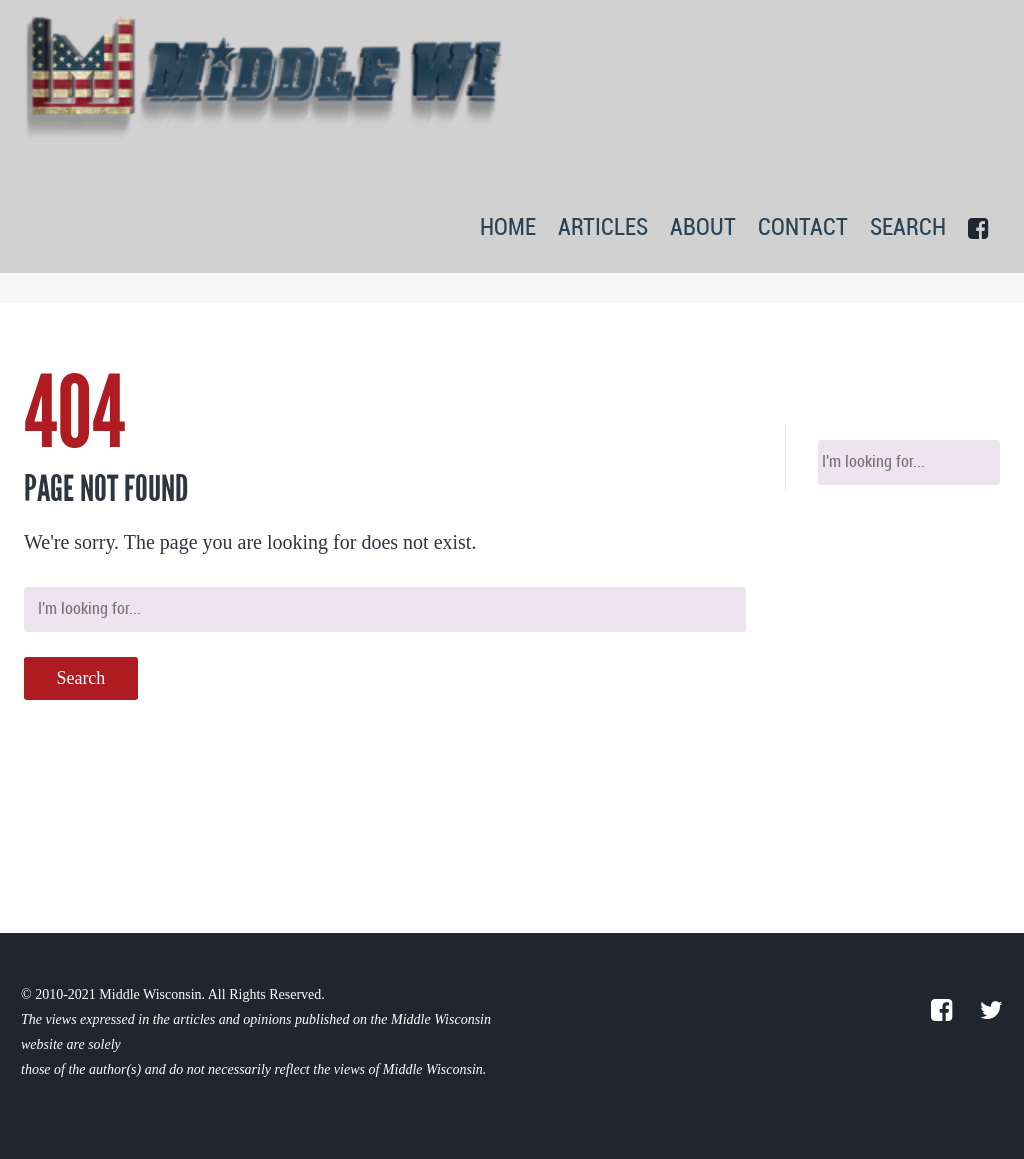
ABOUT (703, 228)
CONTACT (803, 228)
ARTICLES (603, 228)
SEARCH (908, 228)
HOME (508, 228)
